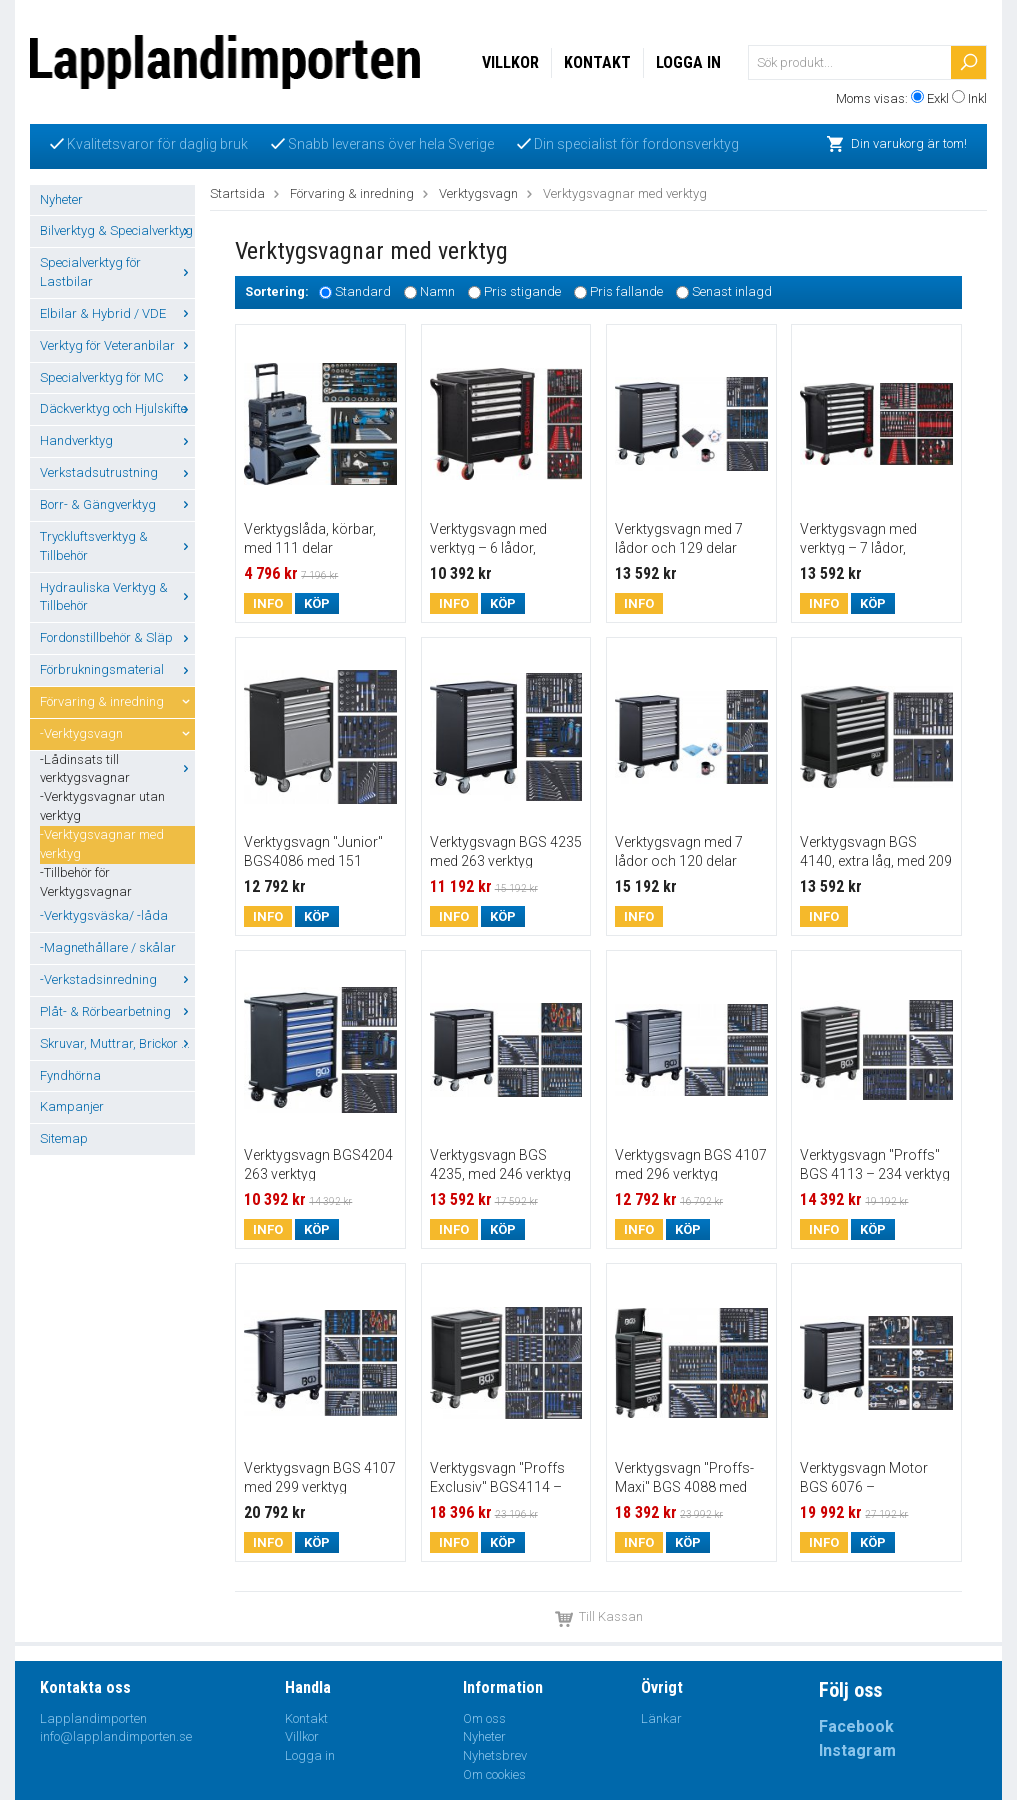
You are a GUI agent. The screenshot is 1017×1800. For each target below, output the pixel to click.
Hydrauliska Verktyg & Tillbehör (117, 597)
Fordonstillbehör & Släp (117, 637)
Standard (363, 292)
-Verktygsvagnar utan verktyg (102, 806)
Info (268, 603)
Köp (317, 603)
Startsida (237, 193)
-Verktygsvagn (117, 733)
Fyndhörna (70, 1075)
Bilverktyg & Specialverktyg (117, 230)
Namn (437, 292)
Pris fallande (626, 292)
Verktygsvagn (478, 193)
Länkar (661, 1718)
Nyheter (61, 199)
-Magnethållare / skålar (108, 947)
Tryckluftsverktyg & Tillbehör (117, 546)
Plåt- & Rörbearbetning (117, 1011)
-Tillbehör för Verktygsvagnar (86, 882)
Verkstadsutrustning (117, 472)
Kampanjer (72, 1106)
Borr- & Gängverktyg (117, 504)
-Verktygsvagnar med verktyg (102, 844)
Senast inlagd (732, 292)
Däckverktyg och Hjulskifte (117, 408)
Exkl (938, 98)
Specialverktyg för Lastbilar (117, 272)
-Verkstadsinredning (117, 979)
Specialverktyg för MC (117, 377)
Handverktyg (117, 440)
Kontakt (597, 62)
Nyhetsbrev (495, 1755)
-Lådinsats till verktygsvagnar (117, 769)
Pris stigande (522, 292)
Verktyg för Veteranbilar (117, 345)
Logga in (688, 62)
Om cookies (494, 1774)
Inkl (977, 98)
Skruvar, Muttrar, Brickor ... (117, 1043)
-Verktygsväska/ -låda (104, 915)
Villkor (510, 62)
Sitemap (64, 1138)
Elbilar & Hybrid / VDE (117, 313)
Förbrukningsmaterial (117, 669)
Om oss (484, 1718)
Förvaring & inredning (117, 701)
